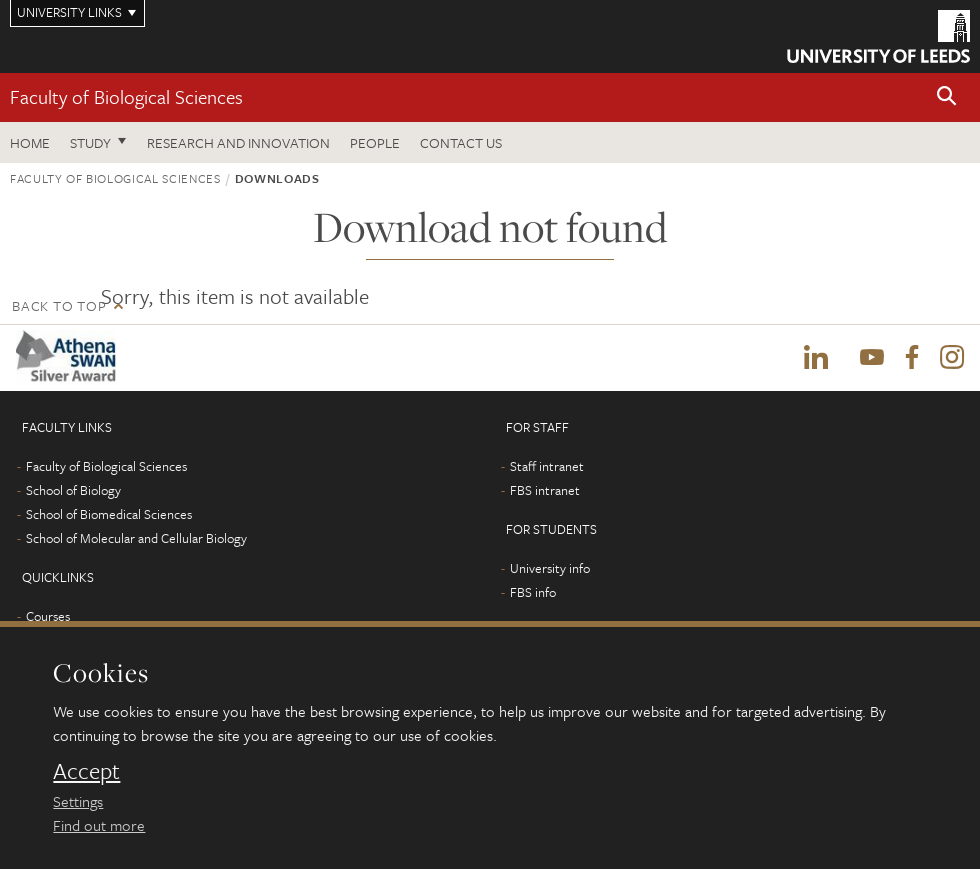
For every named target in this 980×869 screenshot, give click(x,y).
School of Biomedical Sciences (109, 514)
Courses (48, 616)
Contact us (461, 142)
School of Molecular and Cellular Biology (136, 538)
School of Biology (73, 490)
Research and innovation (238, 142)
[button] (947, 97)
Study (90, 142)
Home (30, 142)
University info (550, 568)
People (375, 142)
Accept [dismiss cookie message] (86, 771)
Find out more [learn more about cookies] (99, 825)
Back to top (59, 305)
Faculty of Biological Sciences (126, 96)
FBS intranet (545, 490)
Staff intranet (547, 466)
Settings (78, 801)
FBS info (533, 592)
